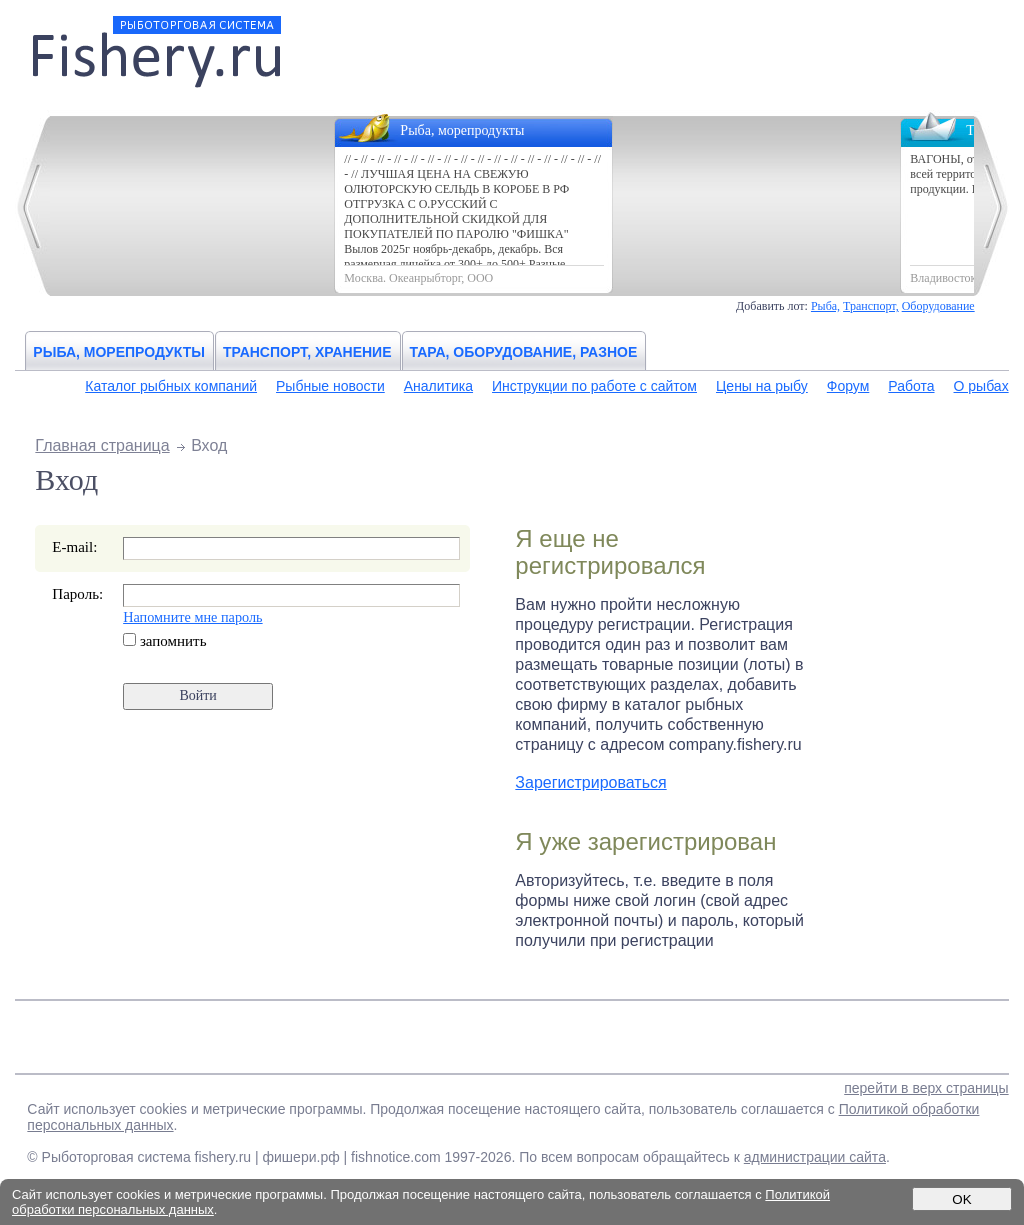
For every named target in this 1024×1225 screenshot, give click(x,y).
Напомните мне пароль (192, 617)
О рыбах (981, 386)
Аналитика (438, 386)
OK (961, 1199)
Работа (911, 386)
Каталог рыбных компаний (171, 386)
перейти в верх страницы (926, 1088)
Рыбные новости (330, 386)
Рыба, (825, 306)
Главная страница (102, 445)
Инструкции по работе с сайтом (594, 386)
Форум (848, 386)
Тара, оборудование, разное (524, 352)
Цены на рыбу (762, 386)
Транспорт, (871, 306)
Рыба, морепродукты (119, 352)
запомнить (164, 641)
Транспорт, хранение (307, 352)
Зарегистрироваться (590, 782)
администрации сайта (815, 1157)
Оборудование (938, 306)
